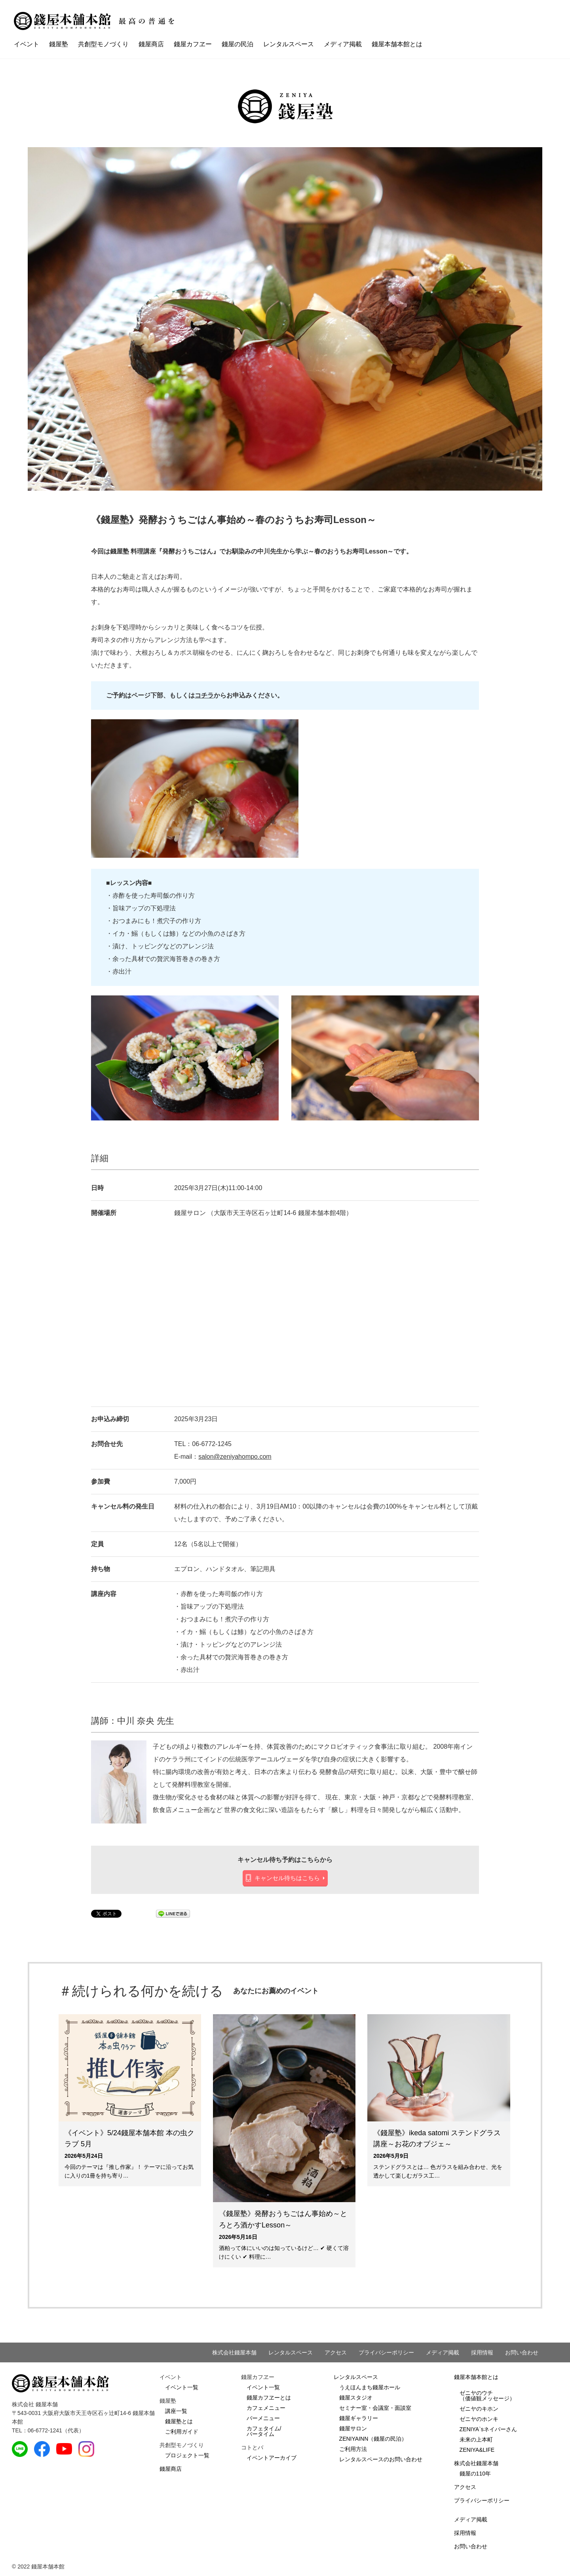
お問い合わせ (521, 2352)
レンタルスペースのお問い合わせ (380, 2459)
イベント (26, 44)
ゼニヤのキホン (479, 2408)
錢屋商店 (151, 44)
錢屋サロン (353, 2428)
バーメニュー (263, 2418)
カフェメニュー (266, 2408)
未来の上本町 (476, 2439)
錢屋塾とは (179, 2421)
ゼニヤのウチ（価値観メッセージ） (487, 2396)
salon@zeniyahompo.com (234, 1456)
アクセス (336, 2352)
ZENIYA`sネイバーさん (488, 2429)
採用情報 (482, 2352)
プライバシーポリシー (386, 2352)
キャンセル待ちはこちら (287, 1878)
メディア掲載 (343, 44)
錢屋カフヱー (193, 44)
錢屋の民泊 (237, 44)
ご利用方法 (353, 2449)
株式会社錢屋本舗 (234, 2352)
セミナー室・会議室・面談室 (375, 2408)
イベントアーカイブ (271, 2458)
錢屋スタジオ (355, 2397)
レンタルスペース (288, 44)
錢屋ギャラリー (358, 2418)
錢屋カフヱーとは (269, 2397)
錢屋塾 (58, 44)
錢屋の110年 (475, 2473)
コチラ (204, 695)
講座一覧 (176, 2411)
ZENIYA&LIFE (477, 2450)
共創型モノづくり (103, 44)
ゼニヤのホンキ (479, 2419)
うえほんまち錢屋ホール (369, 2387)
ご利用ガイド (181, 2431)
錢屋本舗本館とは (397, 44)
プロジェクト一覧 (187, 2455)
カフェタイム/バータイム (264, 2431)
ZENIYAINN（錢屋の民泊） (373, 2439)
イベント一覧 (181, 2387)
